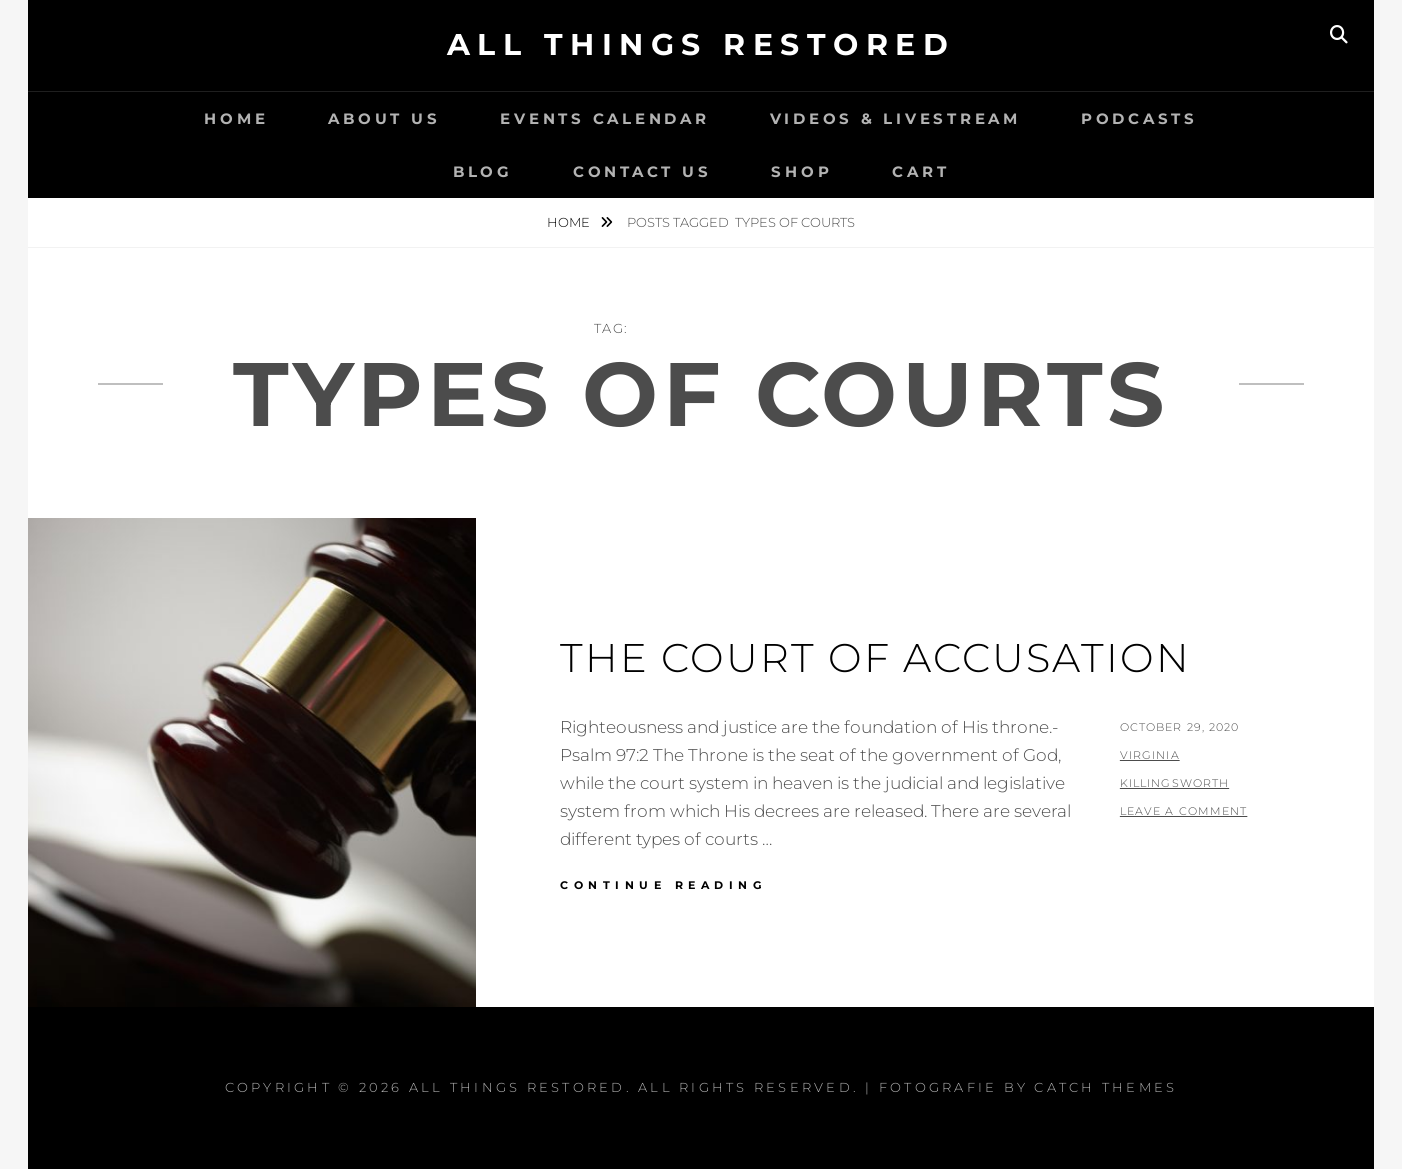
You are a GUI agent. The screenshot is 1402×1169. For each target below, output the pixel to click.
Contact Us (642, 171)
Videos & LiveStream (895, 118)
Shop (801, 171)
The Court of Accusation (875, 657)
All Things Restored (701, 44)
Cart (920, 171)
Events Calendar (604, 118)
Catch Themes (1105, 1087)
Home (236, 118)
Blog (483, 171)
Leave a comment (1184, 811)
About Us (384, 118)
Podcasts (1139, 118)
